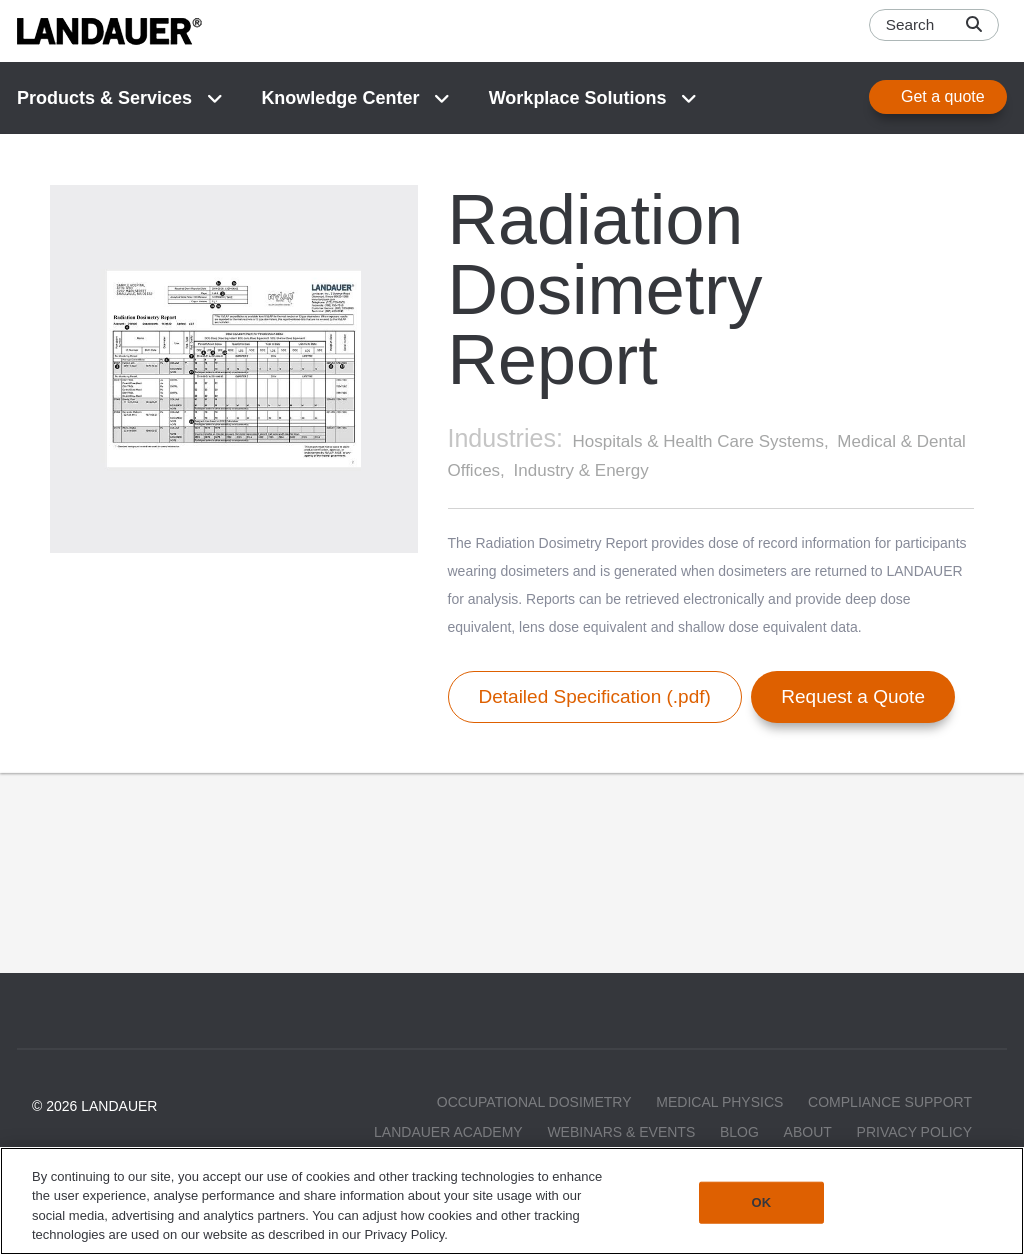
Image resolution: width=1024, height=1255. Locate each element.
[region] (512, 1201)
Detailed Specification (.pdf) (595, 696)
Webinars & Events (621, 1132)
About (808, 1132)
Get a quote (943, 96)
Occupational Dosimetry (534, 1102)
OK (762, 1202)
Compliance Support (890, 1102)
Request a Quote (853, 696)
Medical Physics (719, 1102)
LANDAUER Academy (448, 1132)
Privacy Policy (914, 1132)
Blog (739, 1132)
